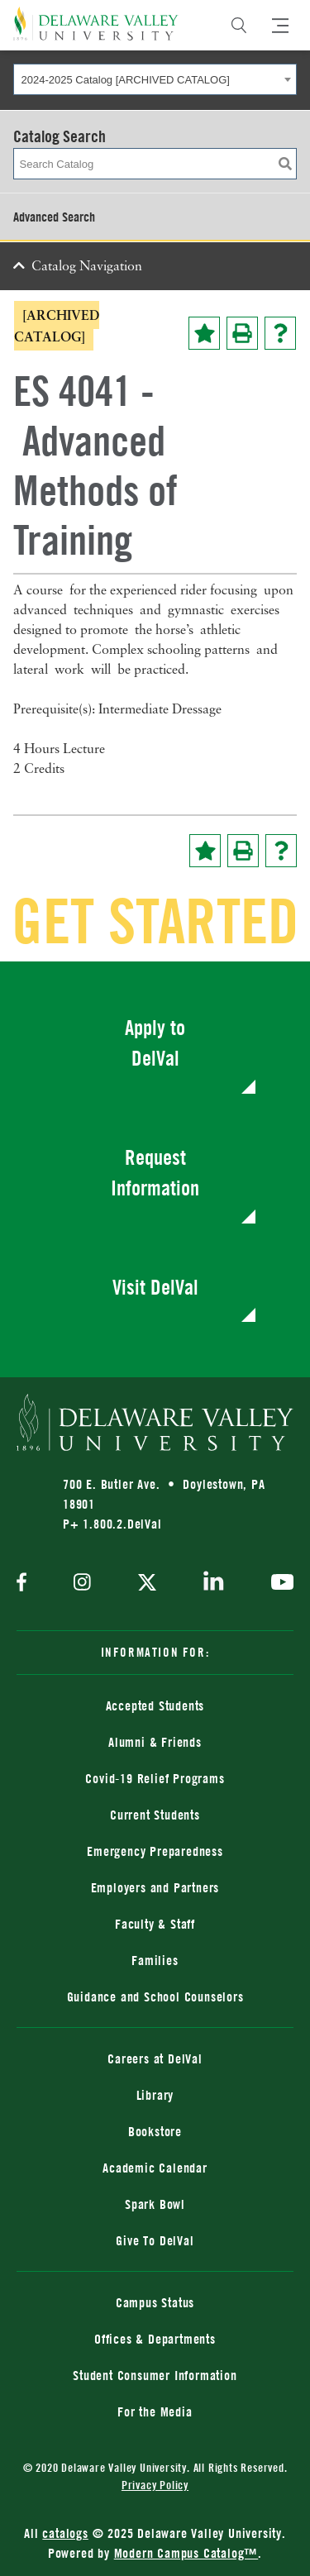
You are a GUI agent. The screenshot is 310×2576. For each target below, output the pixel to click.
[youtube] (278, 1584)
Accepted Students (155, 1705)
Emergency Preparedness (155, 1851)
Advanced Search (54, 216)
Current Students (155, 1814)
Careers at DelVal (155, 2058)
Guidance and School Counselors (155, 1996)
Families (154, 1960)
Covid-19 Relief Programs (154, 1778)
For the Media (154, 2411)
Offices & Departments (155, 2338)
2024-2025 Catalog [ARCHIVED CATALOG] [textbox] (125, 80)
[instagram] (82, 1583)
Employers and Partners (155, 1887)
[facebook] (26, 1583)
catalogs (65, 2533)
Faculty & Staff (155, 1923)
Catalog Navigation (86, 267)
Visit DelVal (155, 1287)
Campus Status (155, 2302)
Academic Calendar (155, 2167)
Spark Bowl (155, 2204)
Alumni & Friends (155, 1742)
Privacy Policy (155, 2485)
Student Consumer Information (154, 2375)
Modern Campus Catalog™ (186, 2553)
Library (155, 2095)
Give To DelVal (154, 2240)
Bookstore (155, 2131)
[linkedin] (213, 1583)
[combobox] (155, 79)
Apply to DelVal (155, 1042)
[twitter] (147, 1584)
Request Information (155, 1172)
